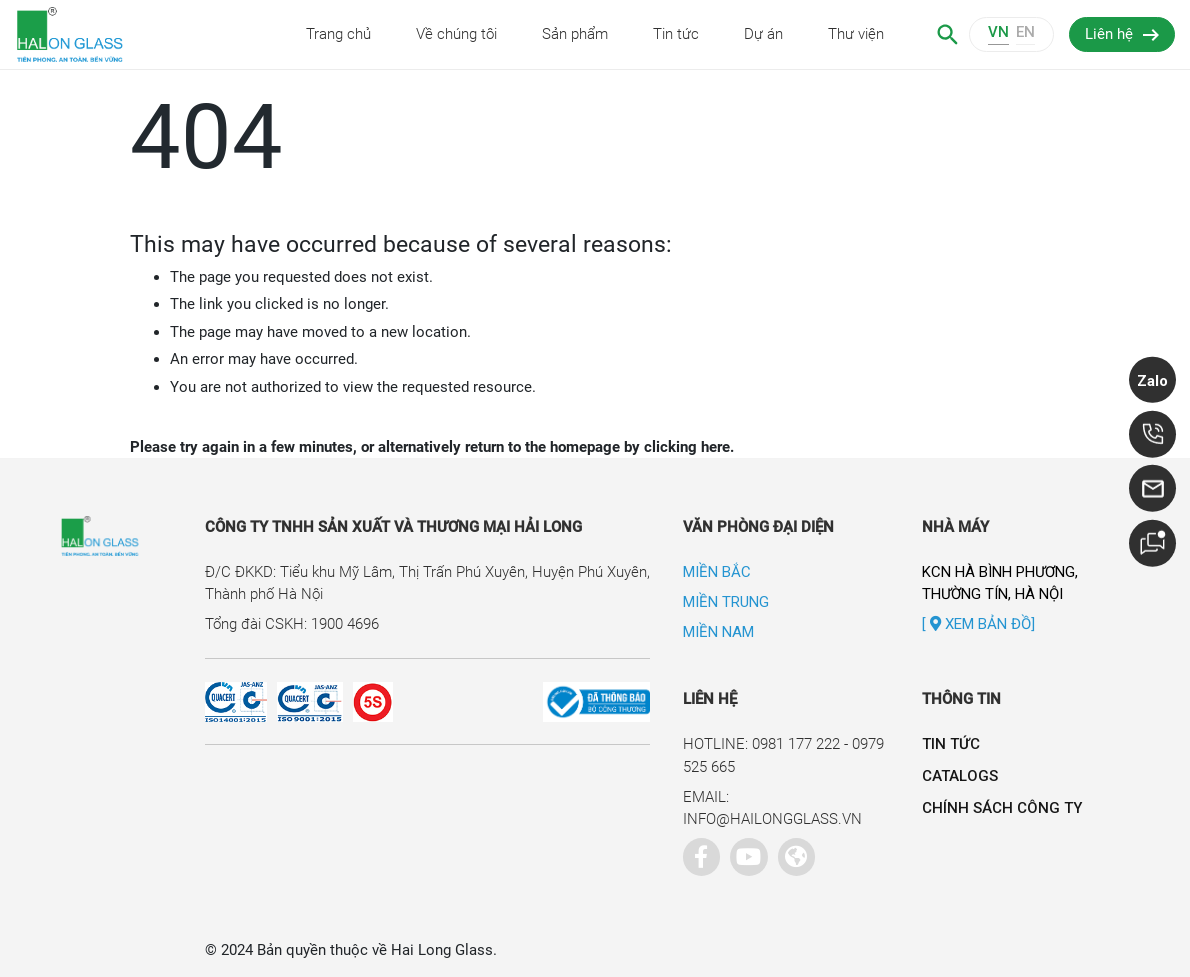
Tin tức (676, 34)
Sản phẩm (575, 34)
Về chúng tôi (456, 34)
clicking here (687, 447)
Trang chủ (338, 34)
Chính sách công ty (1002, 808)
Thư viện (856, 34)
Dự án (763, 34)
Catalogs (960, 776)
